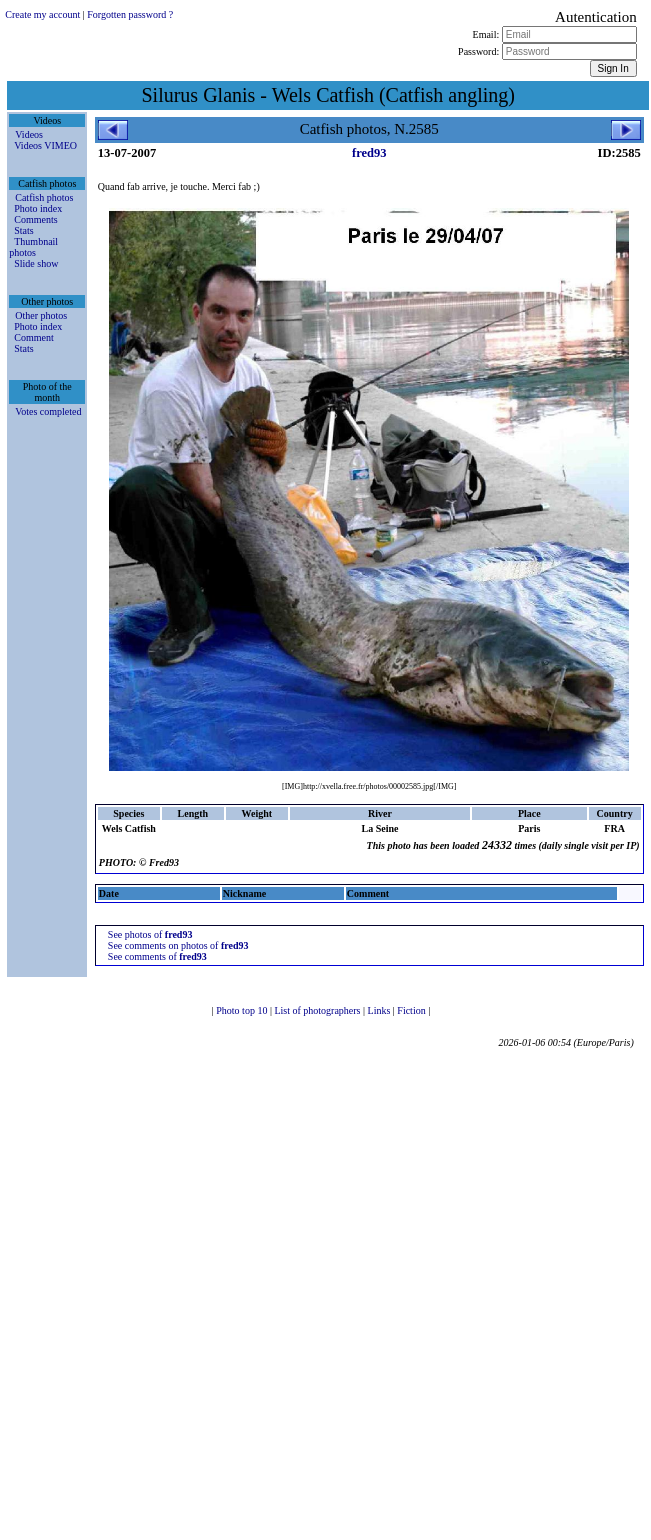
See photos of (150, 934)
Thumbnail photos (33, 247)
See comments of (157, 956)
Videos (29, 134)
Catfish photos (44, 197)
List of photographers (318, 1010)
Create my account (42, 14)
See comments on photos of (178, 945)
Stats (23, 230)
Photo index (38, 208)
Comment (33, 337)
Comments (35, 219)
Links (380, 1010)
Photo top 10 (243, 1010)
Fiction (412, 1010)
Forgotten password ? (130, 14)
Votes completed (48, 411)
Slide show (36, 263)
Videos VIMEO (45, 145)
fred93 (369, 153)
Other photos (41, 315)
